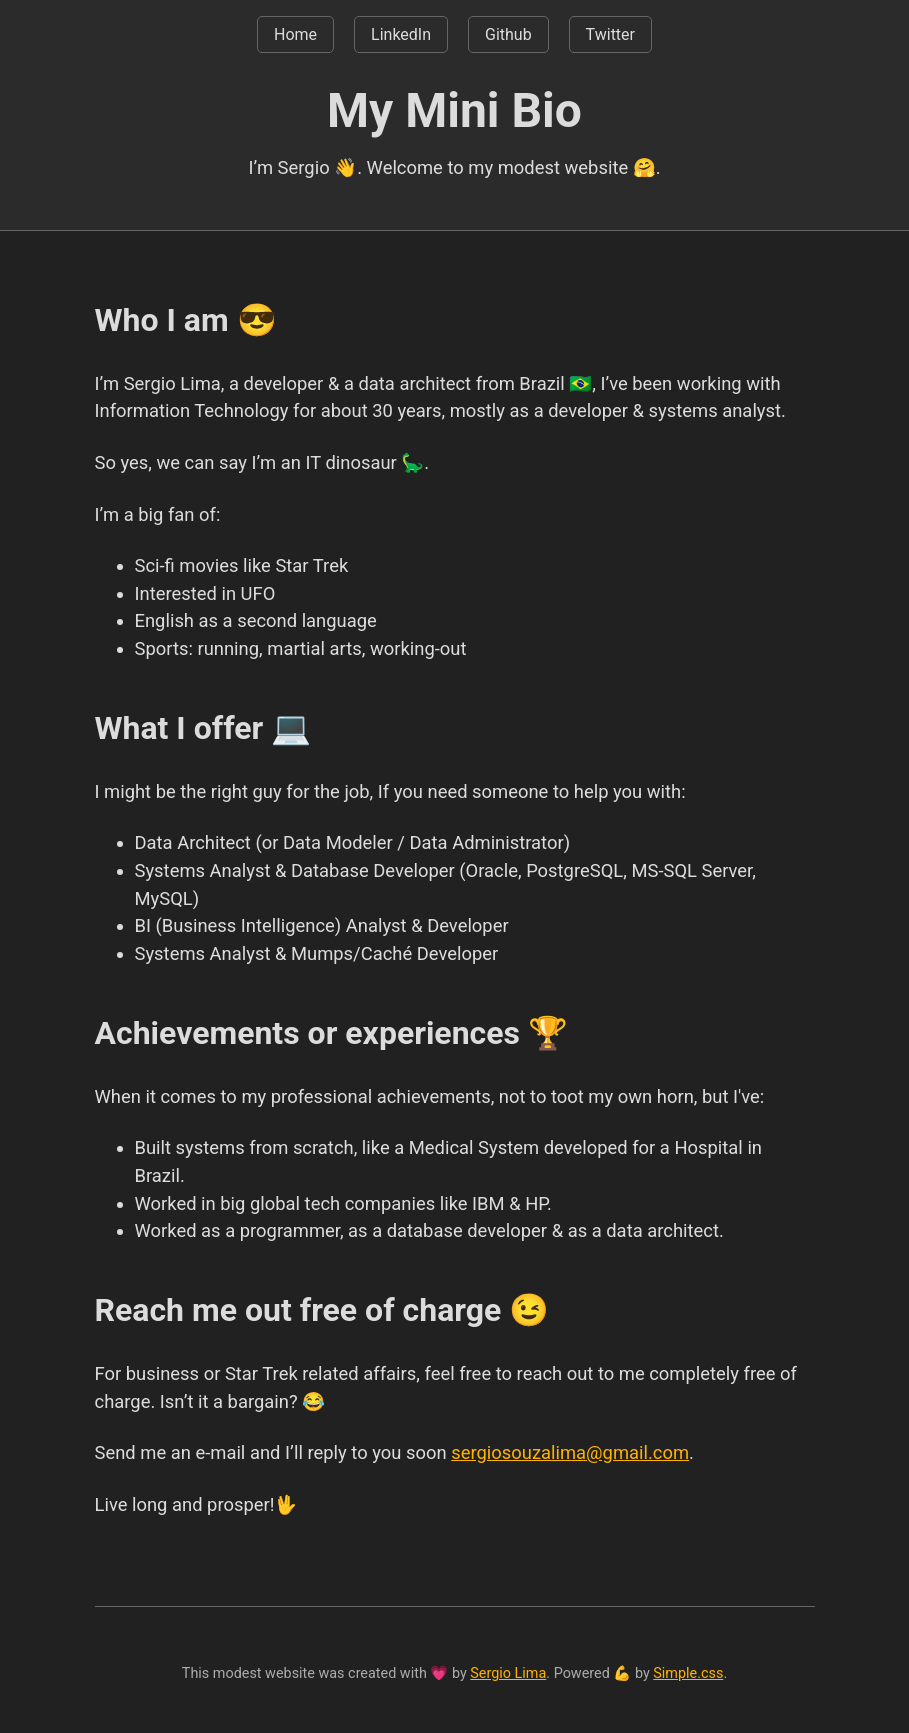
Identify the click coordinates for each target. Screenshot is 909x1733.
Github (508, 34)
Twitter (610, 34)
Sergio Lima (508, 1673)
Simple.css (688, 1673)
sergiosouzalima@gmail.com (570, 1452)
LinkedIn (401, 34)
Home (295, 34)
